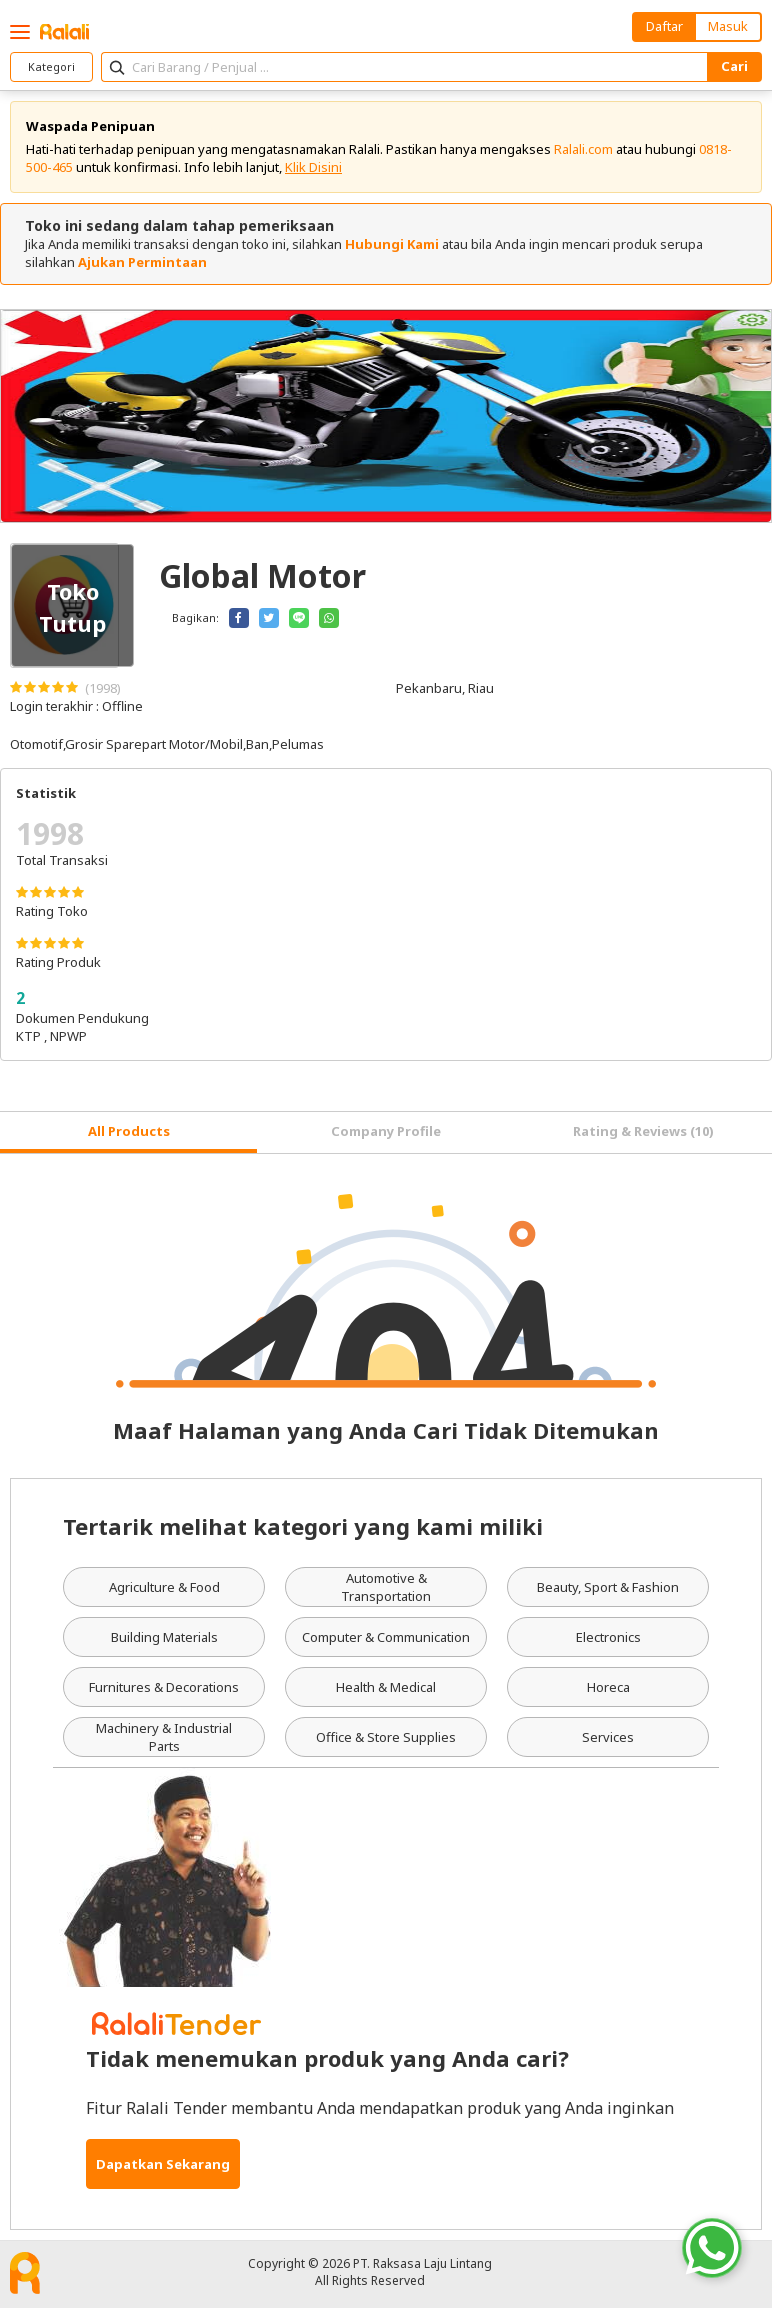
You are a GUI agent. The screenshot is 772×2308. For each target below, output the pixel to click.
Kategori (51, 66)
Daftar (664, 26)
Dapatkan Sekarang (163, 2164)
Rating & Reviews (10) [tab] (643, 1131)
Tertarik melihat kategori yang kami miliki (303, 1526)
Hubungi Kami (392, 244)
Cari (734, 66)
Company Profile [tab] (386, 1131)
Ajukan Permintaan (142, 262)
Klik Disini (313, 167)
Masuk (728, 26)
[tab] (128, 1132)
